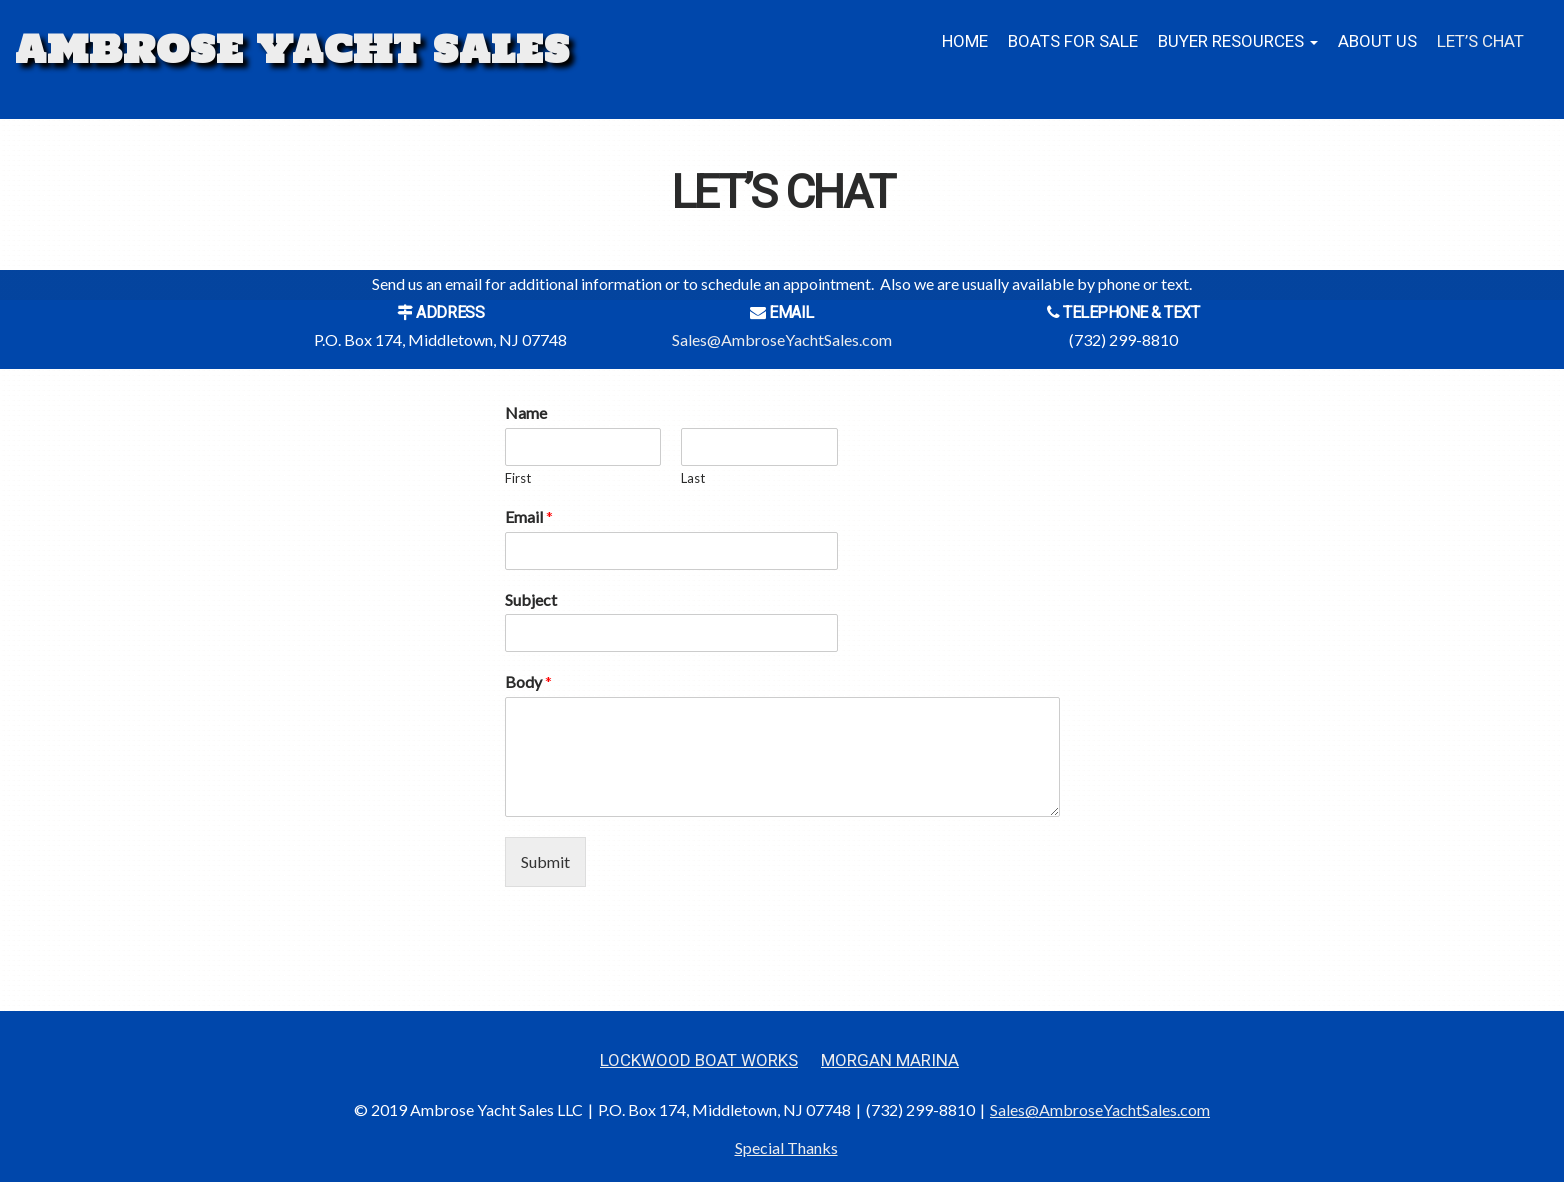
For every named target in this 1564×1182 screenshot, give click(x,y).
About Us (1377, 41)
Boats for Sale (1073, 41)
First (518, 478)
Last (693, 478)
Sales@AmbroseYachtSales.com (782, 339)
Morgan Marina (890, 1060)
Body (528, 681)
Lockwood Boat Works (699, 1060)
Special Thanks (786, 1147)
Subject (531, 599)
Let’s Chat (1480, 41)
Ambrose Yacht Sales (292, 49)
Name (526, 412)
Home (965, 41)
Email (529, 516)
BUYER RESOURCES (1238, 41)
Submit (545, 861)
